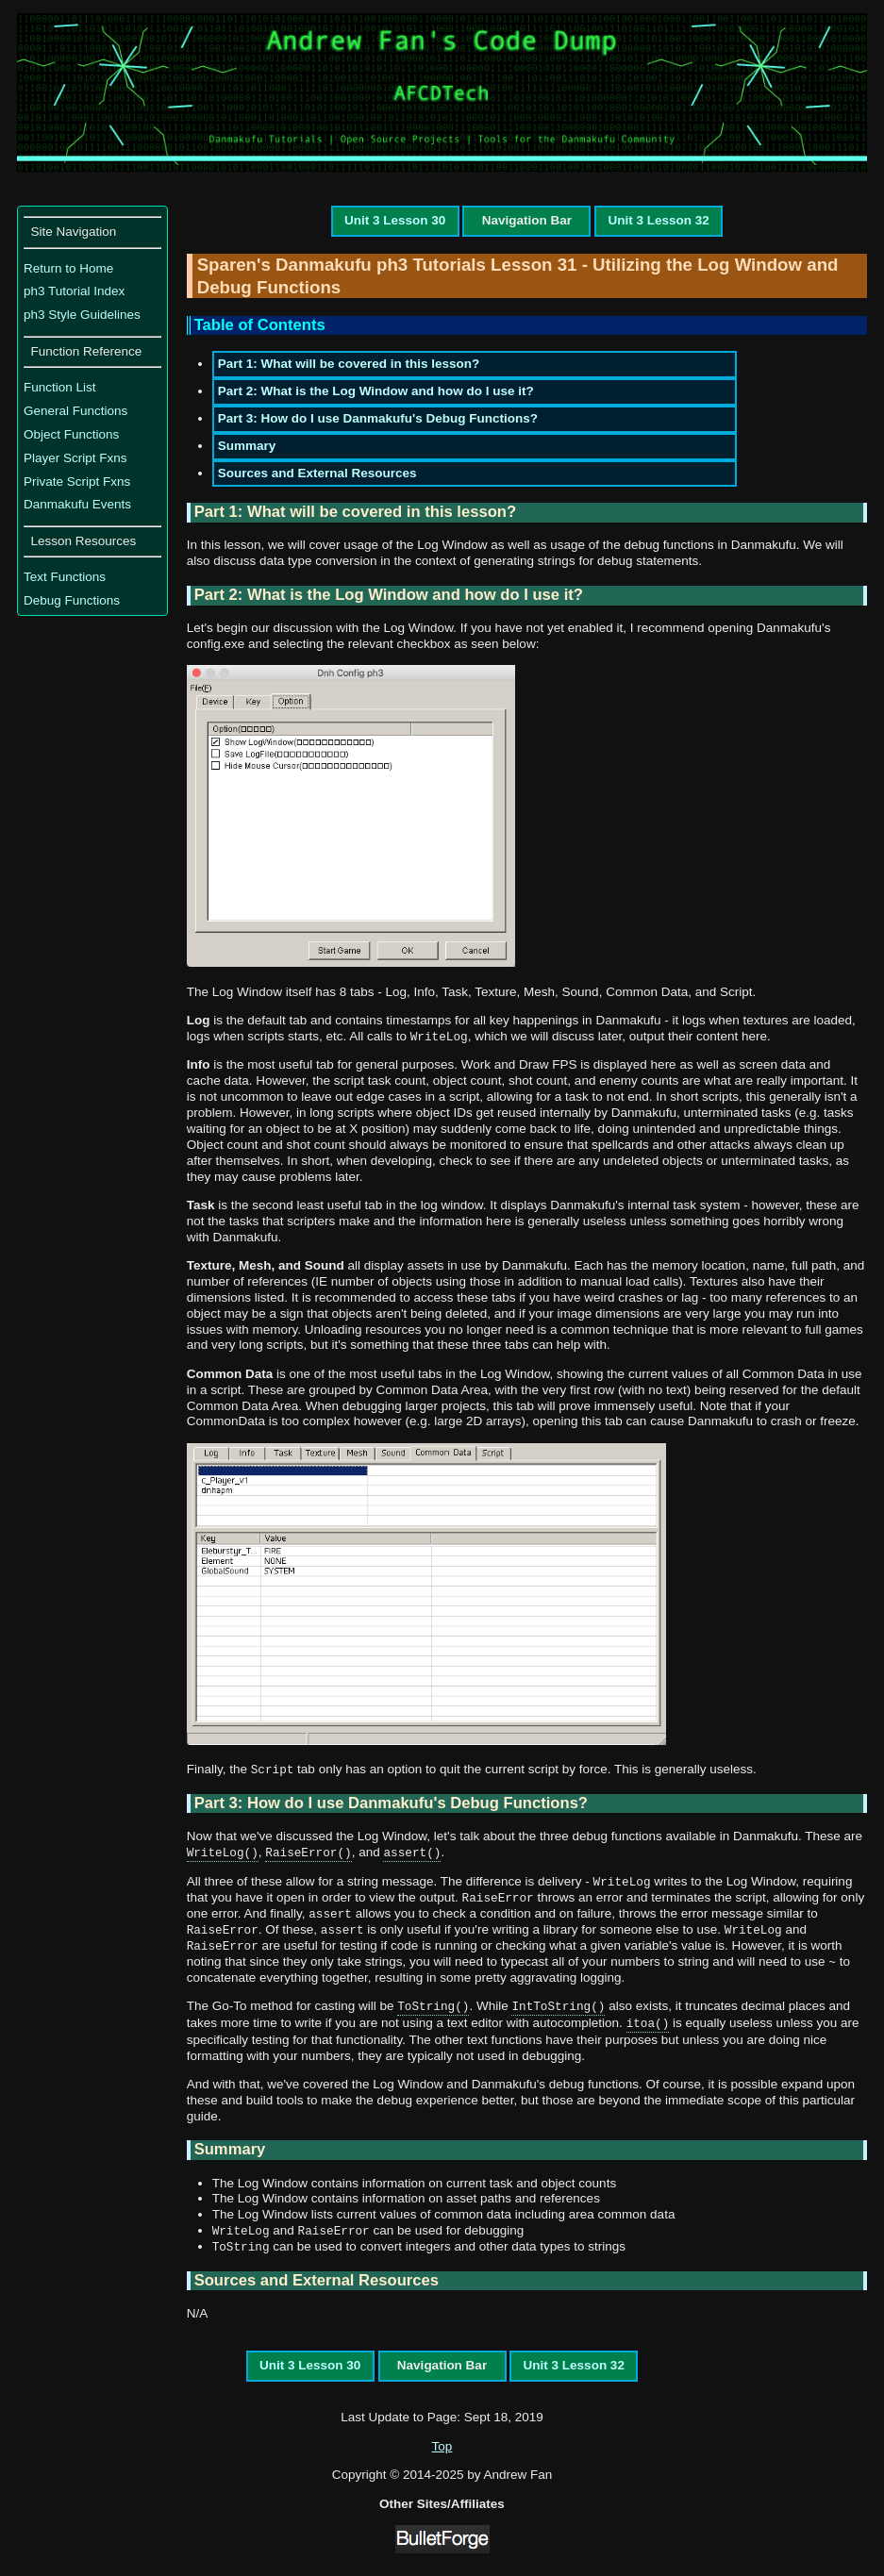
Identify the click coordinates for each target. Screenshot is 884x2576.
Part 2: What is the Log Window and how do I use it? (376, 391)
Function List (60, 387)
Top (442, 2446)
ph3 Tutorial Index (74, 291)
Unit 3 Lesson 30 (394, 220)
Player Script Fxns (75, 458)
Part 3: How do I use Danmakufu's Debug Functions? (378, 418)
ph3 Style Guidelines (82, 314)
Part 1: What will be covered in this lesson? (349, 364)
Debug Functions (72, 600)
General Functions (75, 411)
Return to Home (68, 268)
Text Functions (65, 577)
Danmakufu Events (77, 504)
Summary (247, 446)
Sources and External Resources (317, 473)
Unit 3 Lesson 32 (658, 220)
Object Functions (71, 434)
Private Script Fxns (77, 481)
